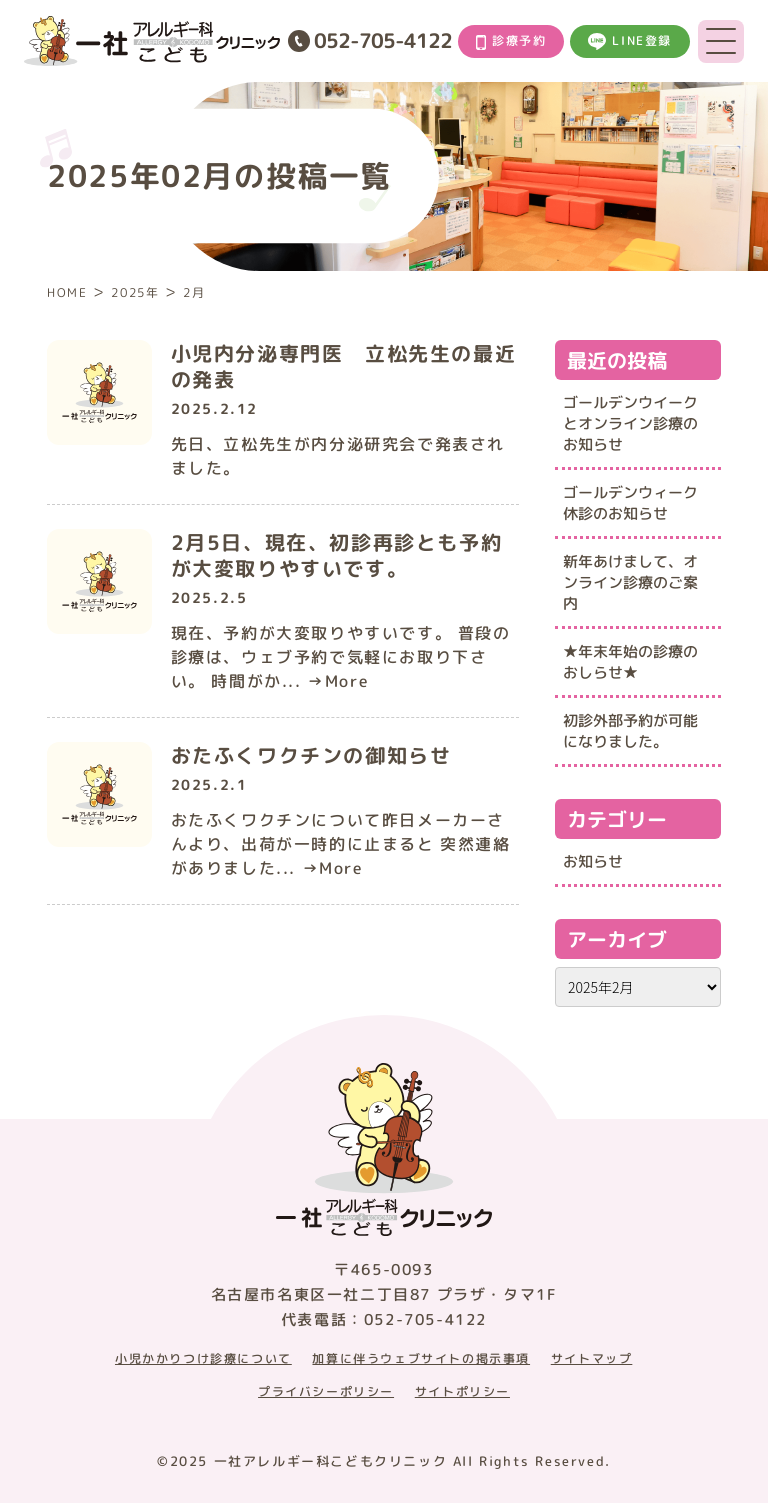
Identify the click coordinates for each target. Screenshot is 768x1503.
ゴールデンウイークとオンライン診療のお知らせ (630, 423)
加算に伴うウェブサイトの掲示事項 (421, 1359)
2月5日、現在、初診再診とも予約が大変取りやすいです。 (337, 555)
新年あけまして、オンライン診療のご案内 (630, 582)
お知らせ (593, 861)
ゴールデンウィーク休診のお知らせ (630, 503)
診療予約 (511, 41)
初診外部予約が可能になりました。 (630, 731)
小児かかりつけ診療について (203, 1359)
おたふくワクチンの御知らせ (311, 755)
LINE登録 (630, 41)
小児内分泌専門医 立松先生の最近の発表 (344, 366)
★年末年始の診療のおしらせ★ (630, 662)
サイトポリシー (462, 1392)
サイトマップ (592, 1359)
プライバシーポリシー (326, 1392)
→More (337, 681)
